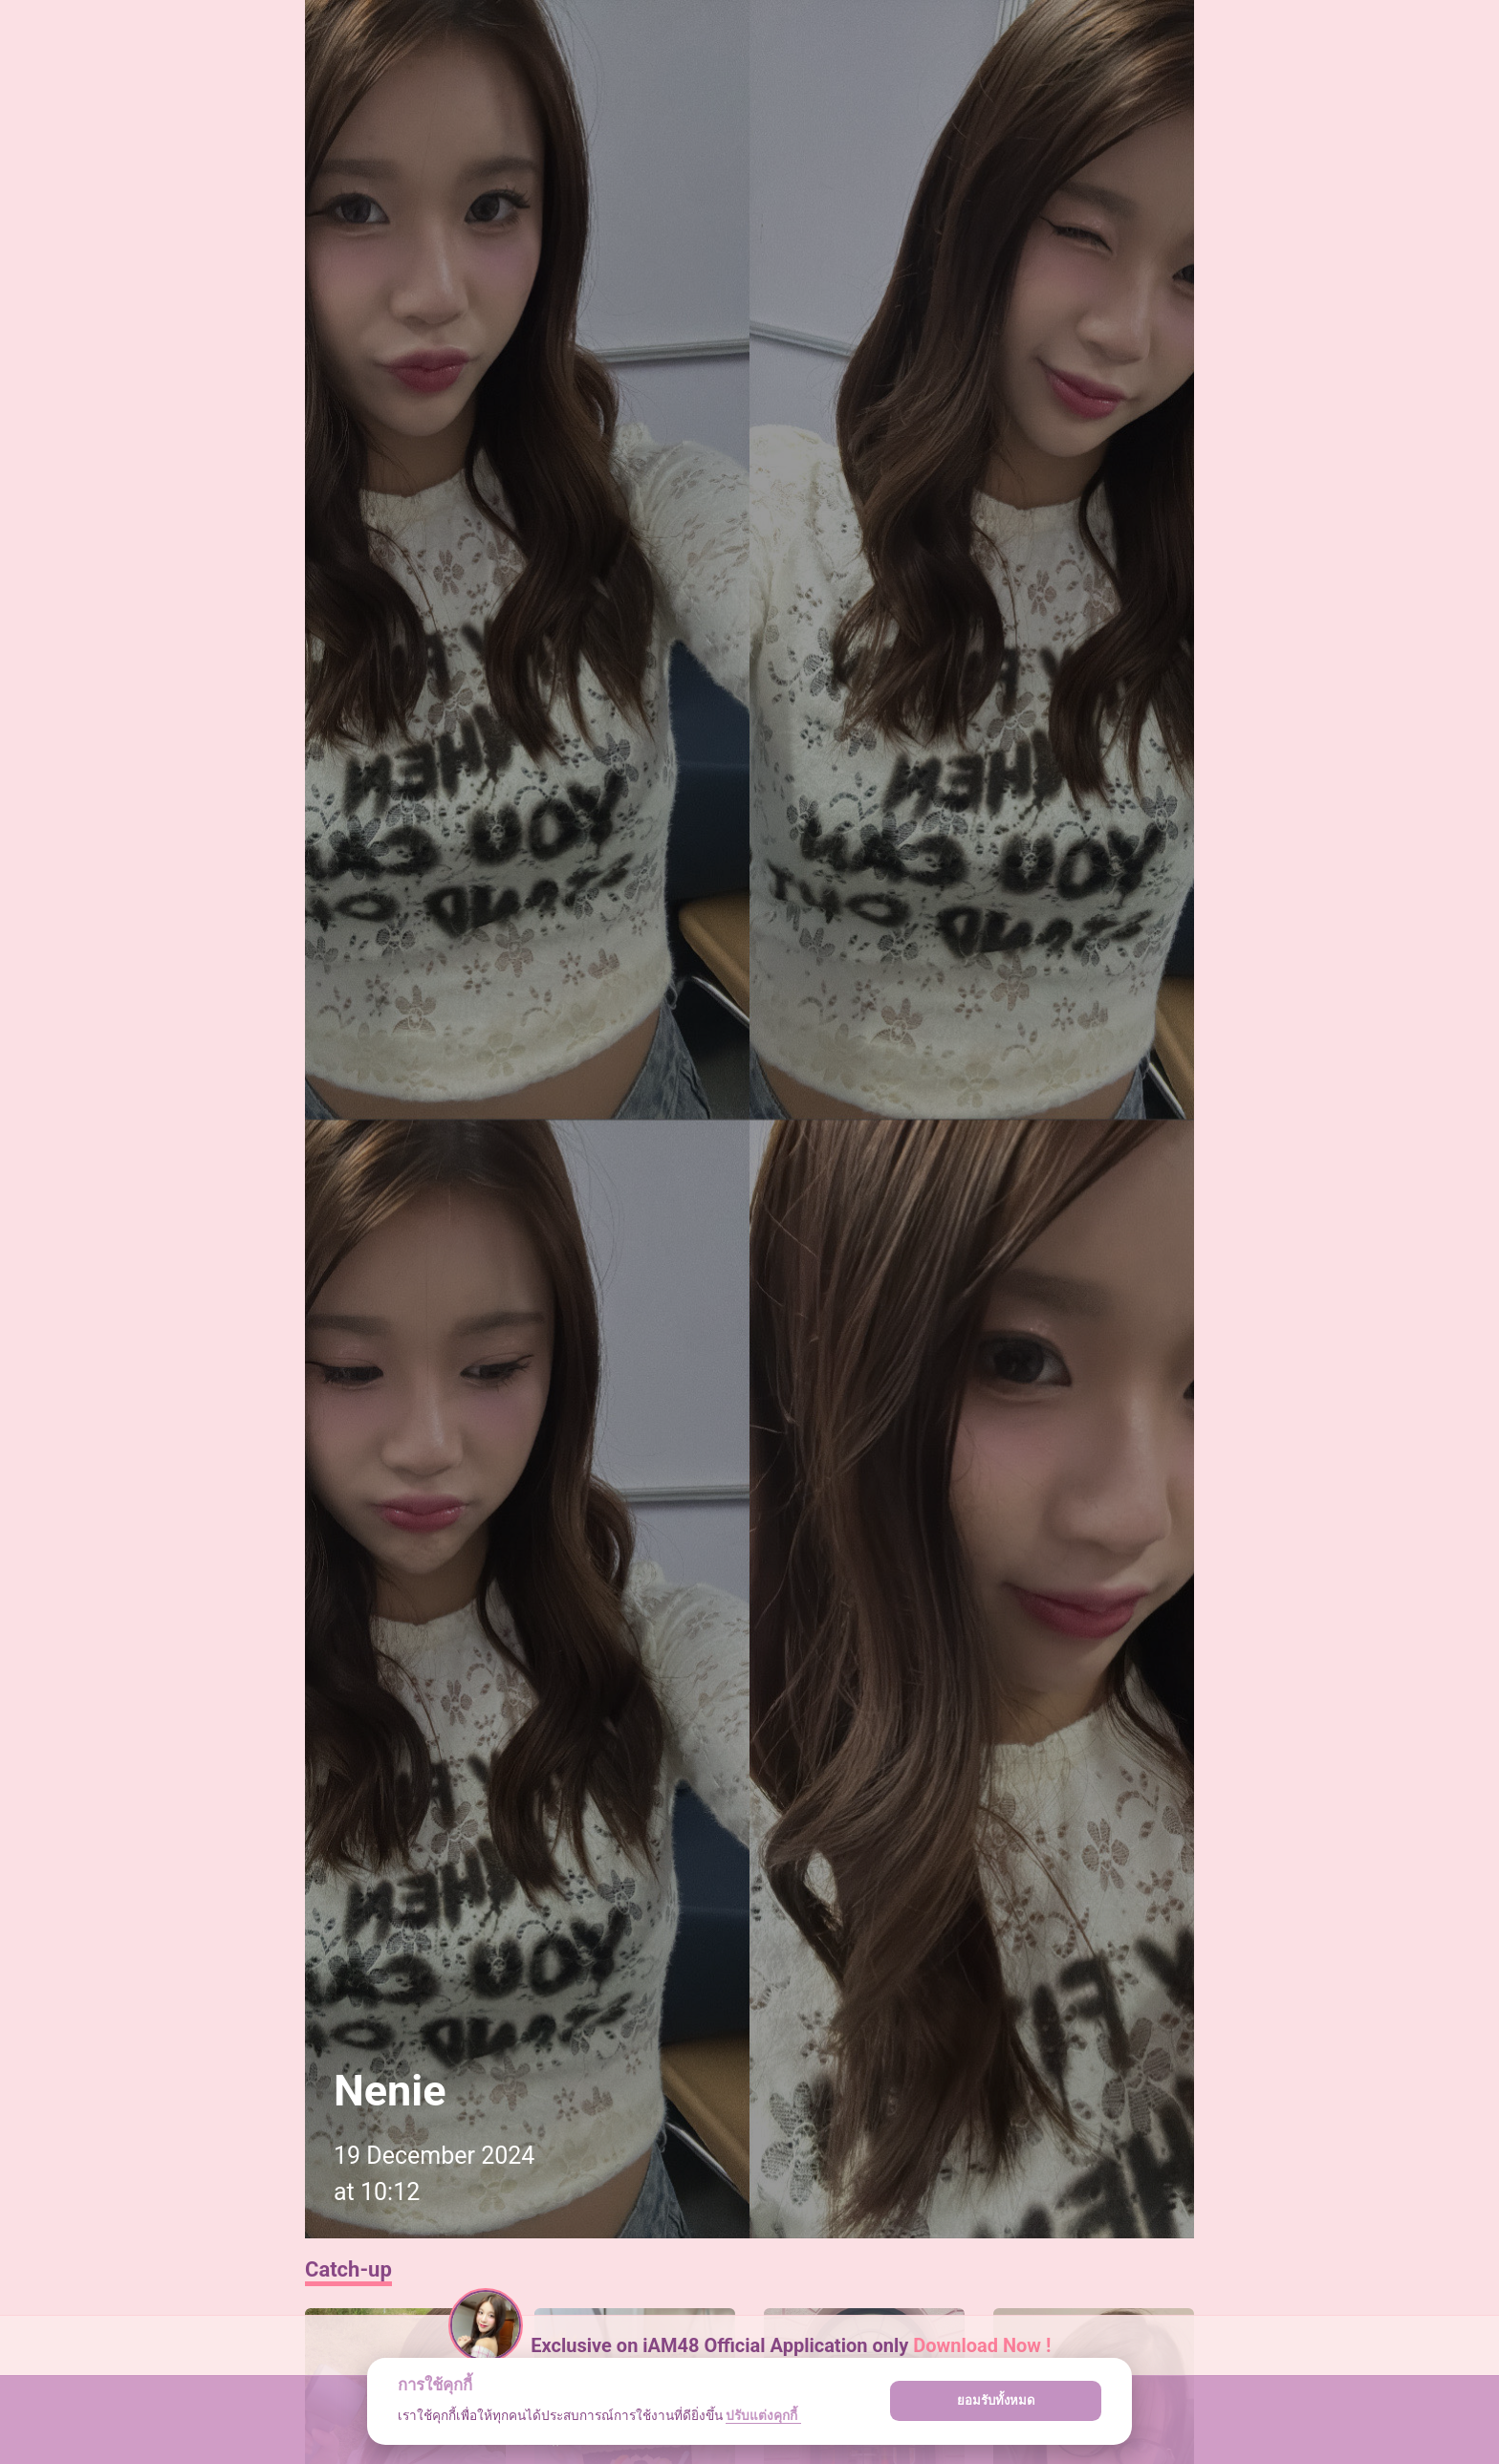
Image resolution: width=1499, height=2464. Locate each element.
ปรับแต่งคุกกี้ (763, 2415)
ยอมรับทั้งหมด (996, 2400)
